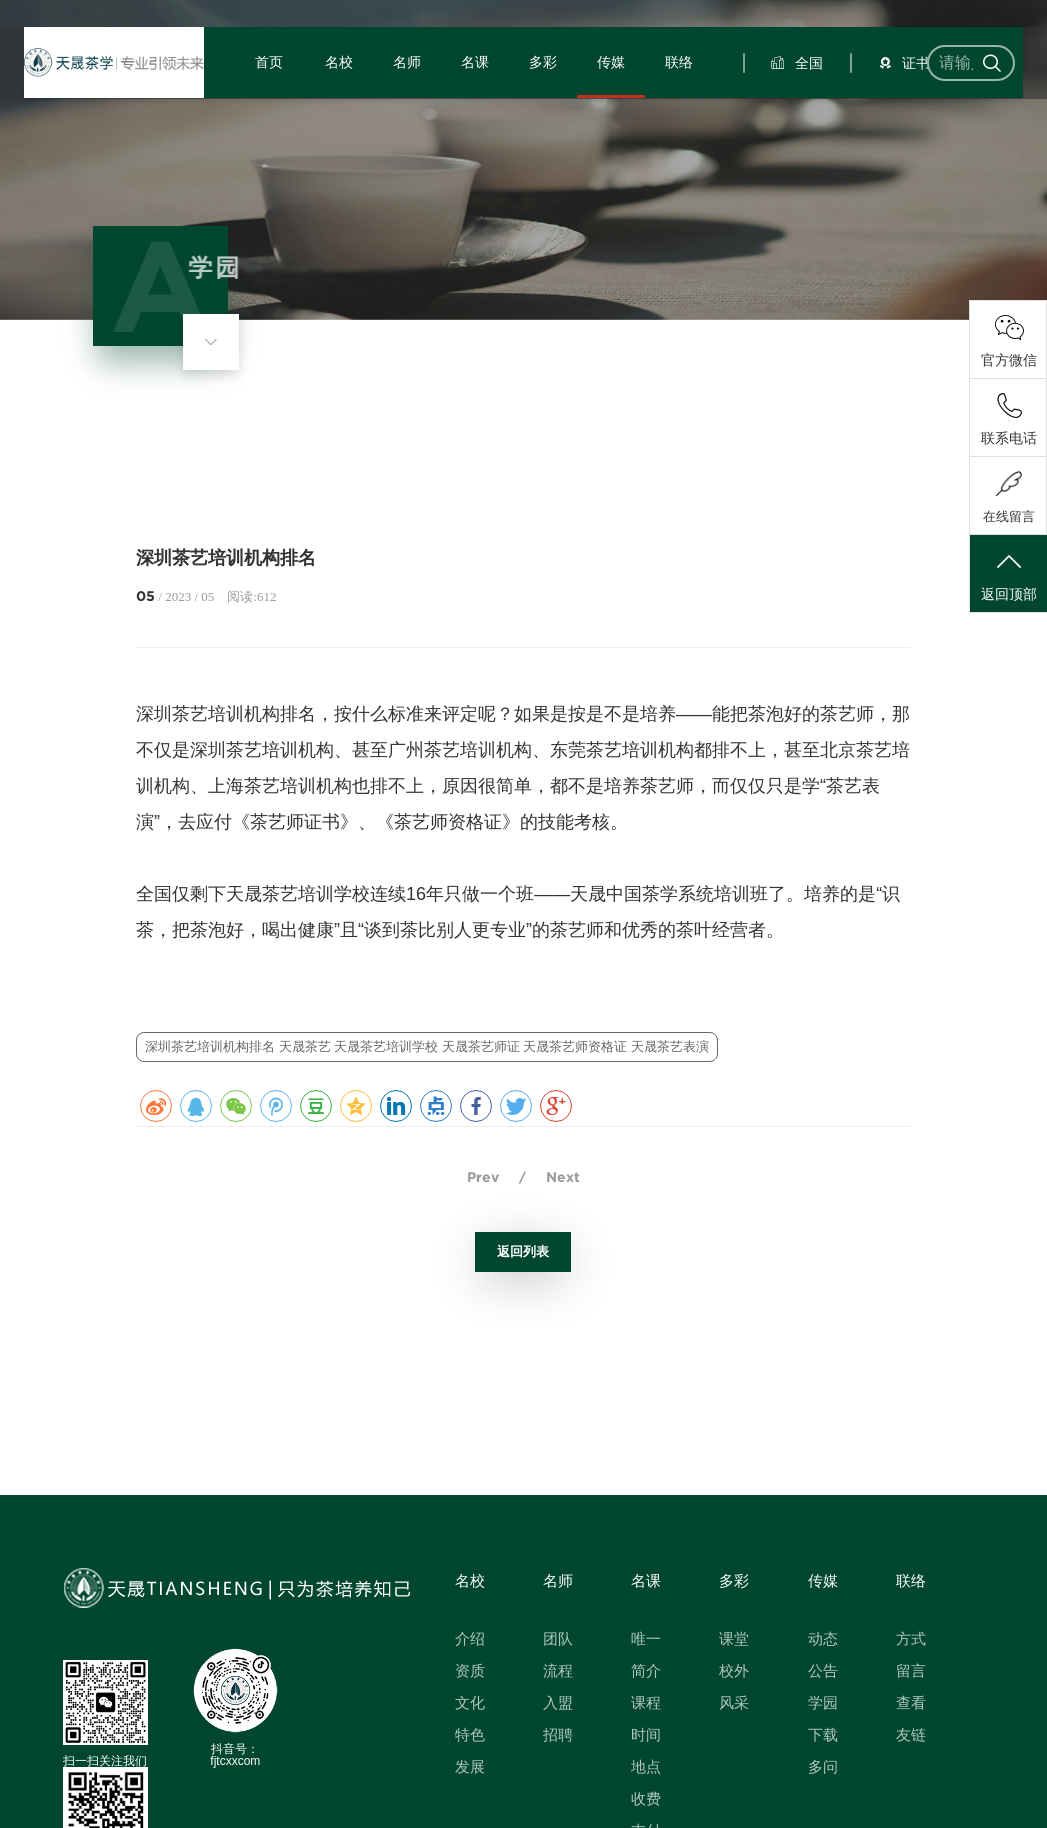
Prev (483, 1177)
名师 (417, 115)
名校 (354, 115)
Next (563, 1177)
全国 (778, 115)
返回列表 (523, 1251)
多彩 (541, 115)
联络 (665, 115)
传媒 (603, 115)
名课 (479, 115)
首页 (291, 115)
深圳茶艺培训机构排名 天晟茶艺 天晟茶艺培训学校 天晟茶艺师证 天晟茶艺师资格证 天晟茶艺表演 (427, 1046)
